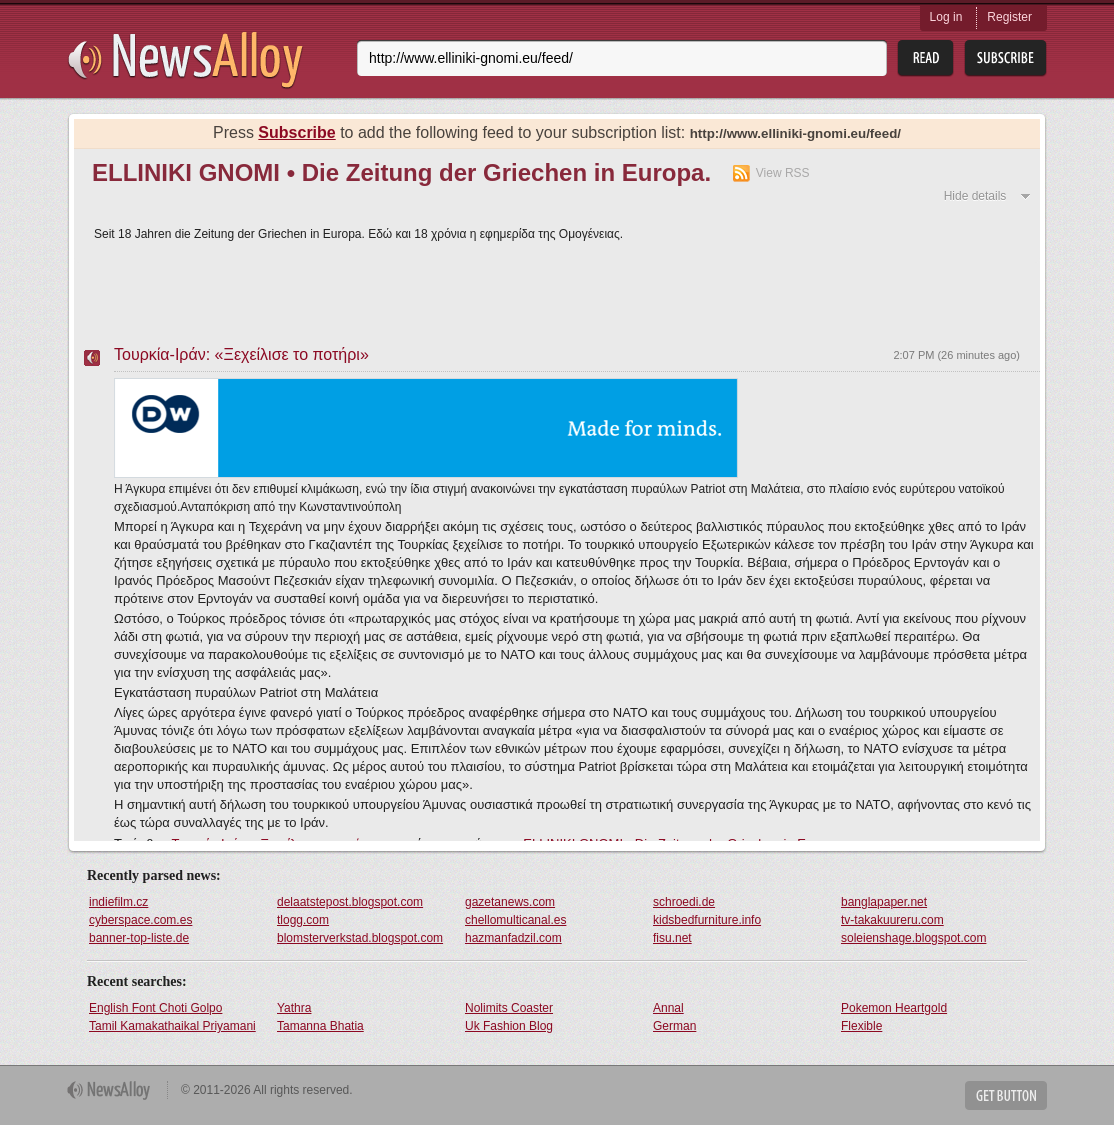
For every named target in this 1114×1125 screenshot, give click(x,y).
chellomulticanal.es (515, 920)
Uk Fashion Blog (509, 1026)
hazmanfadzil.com (513, 938)
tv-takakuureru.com (892, 920)
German (674, 1026)
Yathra (294, 1008)
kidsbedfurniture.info (707, 920)
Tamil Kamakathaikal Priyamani (172, 1026)
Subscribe (296, 132)
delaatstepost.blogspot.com (350, 902)
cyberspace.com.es (140, 920)
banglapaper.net (884, 902)
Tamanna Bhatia (320, 1026)
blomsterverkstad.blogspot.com (360, 938)
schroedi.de (684, 902)
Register (1009, 17)
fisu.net (672, 938)
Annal (668, 1008)
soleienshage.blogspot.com (913, 938)
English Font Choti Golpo (155, 1008)
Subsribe (1005, 58)
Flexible (861, 1026)
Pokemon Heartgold (894, 1008)
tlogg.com (303, 920)
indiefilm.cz (118, 902)
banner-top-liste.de (139, 938)
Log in (946, 17)
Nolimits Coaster (509, 1008)
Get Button (1006, 1095)
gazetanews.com (510, 902)
